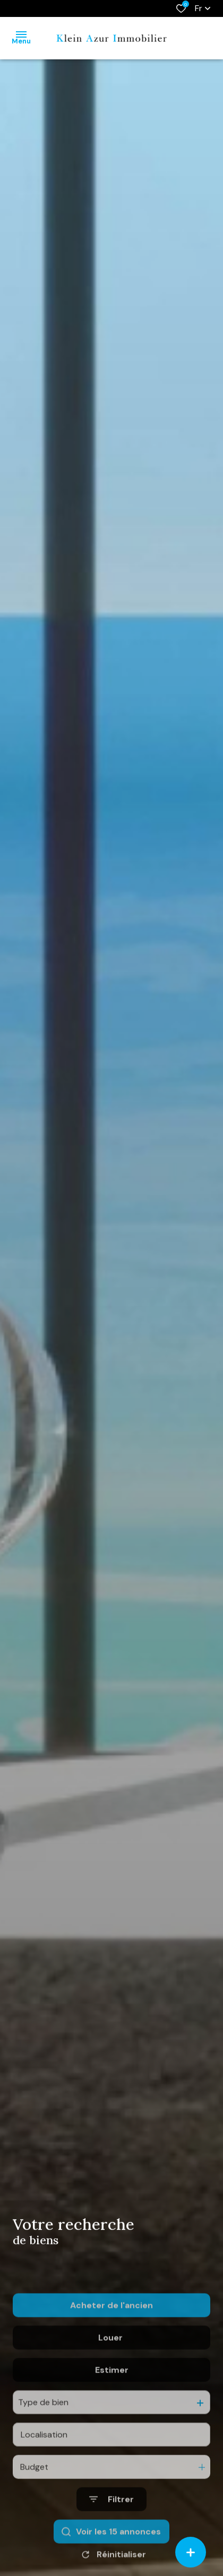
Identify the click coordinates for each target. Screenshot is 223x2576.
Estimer (111, 2419)
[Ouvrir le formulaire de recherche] (111, 2549)
